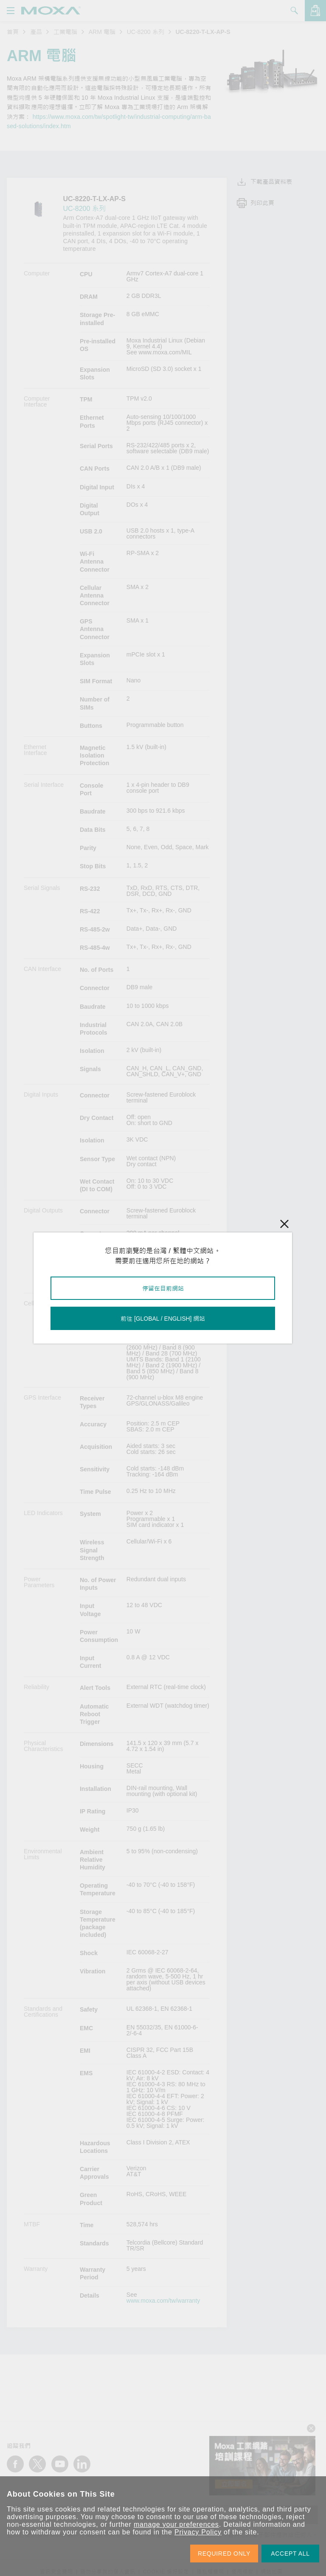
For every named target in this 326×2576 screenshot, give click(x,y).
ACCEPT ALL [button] (290, 2553)
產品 (36, 31)
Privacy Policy (198, 2532)
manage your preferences (176, 2524)
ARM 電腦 (102, 31)
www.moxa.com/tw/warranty (163, 2301)
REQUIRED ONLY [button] (224, 2553)
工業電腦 (65, 31)
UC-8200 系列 (145, 31)
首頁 (13, 31)
